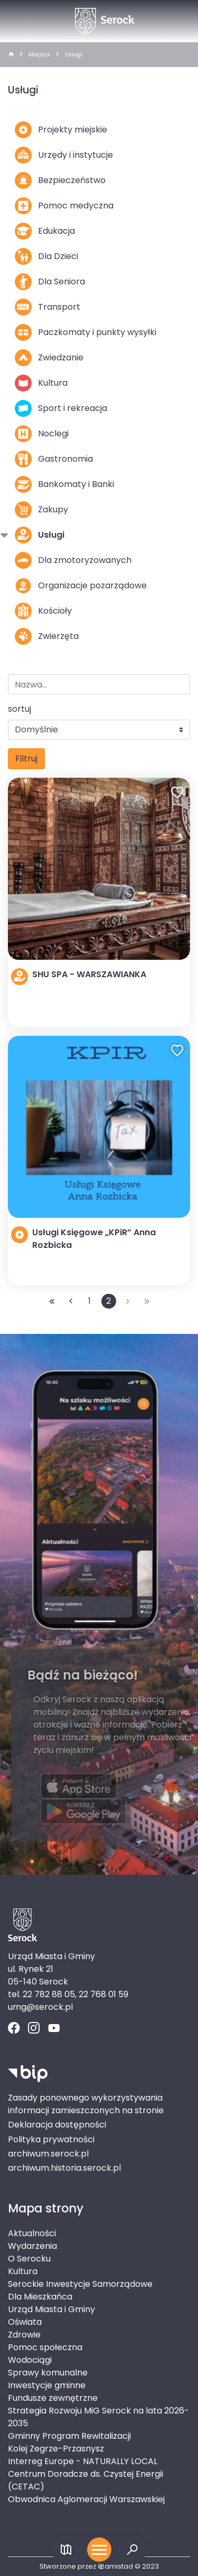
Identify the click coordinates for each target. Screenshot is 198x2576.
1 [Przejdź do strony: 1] (89, 1301)
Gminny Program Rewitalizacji (69, 2436)
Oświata (25, 2322)
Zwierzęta (47, 636)
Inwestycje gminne (47, 2385)
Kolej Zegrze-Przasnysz (56, 2449)
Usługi (73, 55)
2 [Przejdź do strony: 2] (108, 1301)
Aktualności (32, 2233)
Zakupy (41, 509)
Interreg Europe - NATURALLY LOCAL (82, 2461)
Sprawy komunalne (48, 2373)
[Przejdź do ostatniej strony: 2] (146, 1301)
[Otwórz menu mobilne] (99, 2549)
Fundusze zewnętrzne (53, 2398)
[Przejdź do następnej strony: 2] (127, 1301)
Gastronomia (54, 459)
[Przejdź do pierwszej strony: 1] (51, 1301)
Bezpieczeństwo (60, 180)
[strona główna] (11, 55)
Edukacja (45, 231)
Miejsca (39, 55)
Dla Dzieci (46, 256)
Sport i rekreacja (61, 408)
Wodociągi (30, 2360)
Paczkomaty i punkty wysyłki (85, 332)
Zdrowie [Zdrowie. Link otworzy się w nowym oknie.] (24, 2335)
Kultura (41, 383)
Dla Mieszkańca (40, 2297)
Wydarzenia (32, 2246)
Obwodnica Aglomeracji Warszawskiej (86, 2499)
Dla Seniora (50, 281)
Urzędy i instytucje (64, 155)
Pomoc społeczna (45, 2347)
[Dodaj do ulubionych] (177, 793)
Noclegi (42, 433)
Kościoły (43, 611)
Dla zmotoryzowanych (73, 560)
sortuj (19, 709)
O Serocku (29, 2259)
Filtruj (26, 758)
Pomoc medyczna (64, 205)
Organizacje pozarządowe (81, 585)
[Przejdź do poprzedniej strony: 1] (70, 1301)
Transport (47, 307)
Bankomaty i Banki (64, 484)
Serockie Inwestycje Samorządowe (80, 2284)
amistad (115, 2566)
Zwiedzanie (49, 357)
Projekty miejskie (61, 129)
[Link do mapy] (66, 2550)
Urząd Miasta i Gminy (51, 2309)
